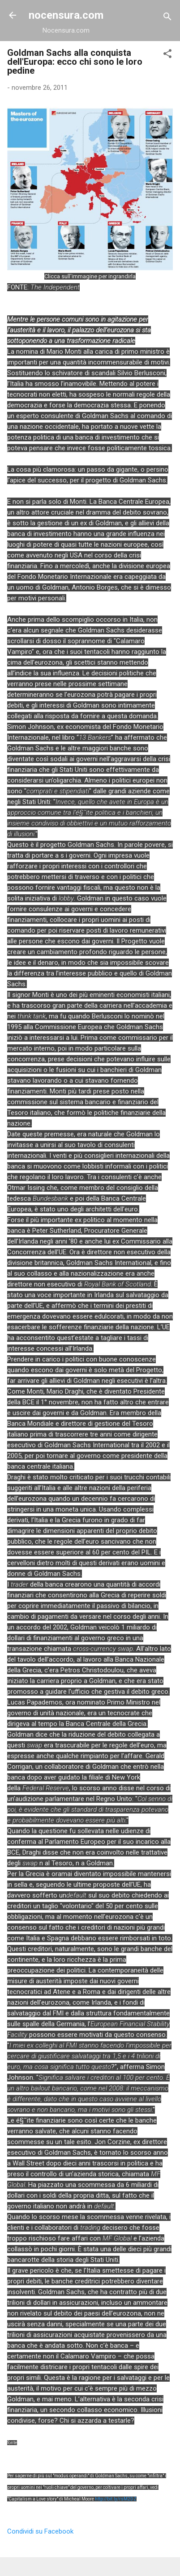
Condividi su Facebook (40, 2531)
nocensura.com (66, 15)
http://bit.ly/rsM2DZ (116, 2498)
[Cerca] (167, 18)
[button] (167, 55)
